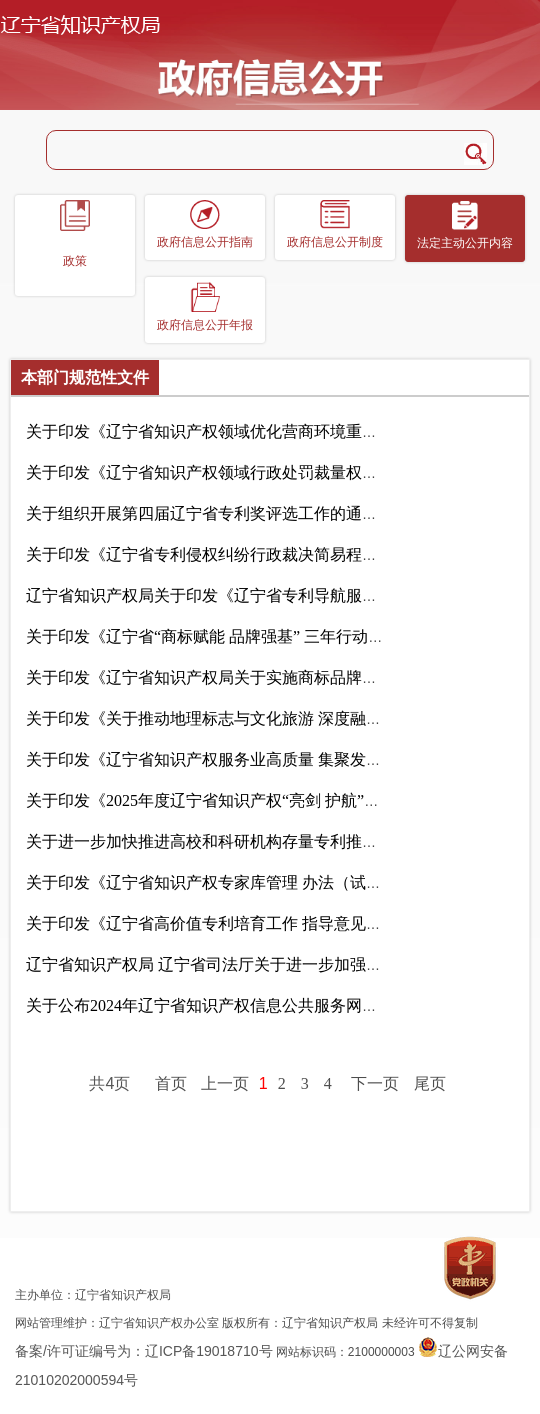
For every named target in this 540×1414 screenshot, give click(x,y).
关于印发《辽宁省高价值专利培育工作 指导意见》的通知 (265, 923)
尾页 (430, 1083)
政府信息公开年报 (205, 325)
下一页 (375, 1083)
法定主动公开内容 (465, 243)
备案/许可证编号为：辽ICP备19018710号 (144, 1351)
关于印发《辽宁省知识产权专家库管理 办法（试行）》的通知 (281, 882)
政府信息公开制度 (335, 242)
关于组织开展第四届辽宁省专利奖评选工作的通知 (239, 513)
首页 (171, 1083)
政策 (75, 261)
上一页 (225, 1083)
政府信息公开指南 (205, 242)
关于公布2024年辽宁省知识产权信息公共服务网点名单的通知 (279, 1005)
